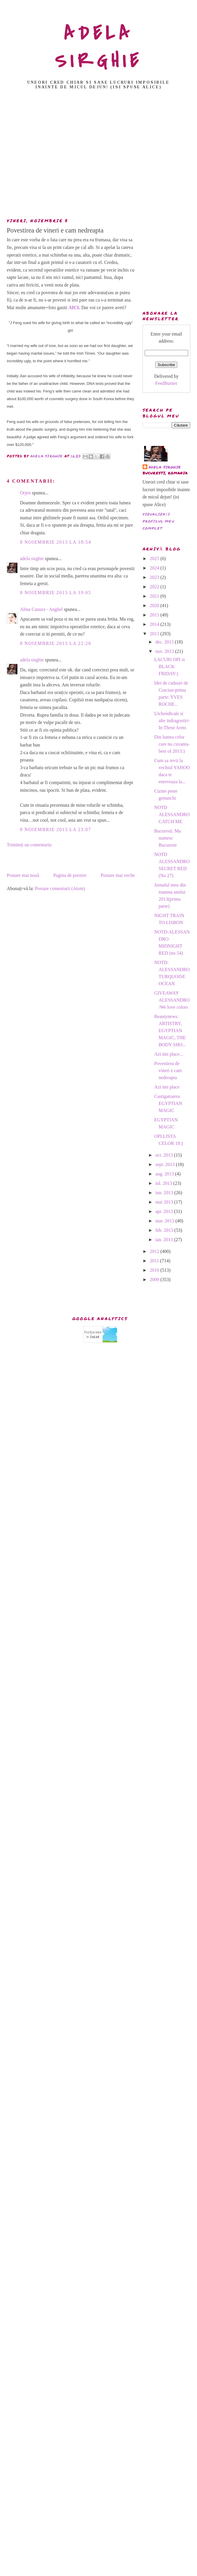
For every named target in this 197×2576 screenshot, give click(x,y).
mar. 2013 (165, 1220)
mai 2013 (164, 1201)
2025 (155, 558)
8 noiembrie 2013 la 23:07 (55, 829)
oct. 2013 (164, 1155)
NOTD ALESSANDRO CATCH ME (172, 814)
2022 (155, 586)
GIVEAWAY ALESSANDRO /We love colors (172, 1000)
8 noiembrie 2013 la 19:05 (55, 592)
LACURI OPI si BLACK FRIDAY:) (169, 666)
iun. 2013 (164, 1192)
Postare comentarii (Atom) (60, 888)
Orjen (25, 492)
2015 (155, 614)
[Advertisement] (97, 155)
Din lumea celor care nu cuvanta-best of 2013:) (172, 744)
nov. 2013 (165, 651)
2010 (155, 1270)
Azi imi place (166, 1086)
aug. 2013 (165, 1173)
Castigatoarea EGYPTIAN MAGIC (168, 1103)
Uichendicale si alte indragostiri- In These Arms (172, 720)
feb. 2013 (164, 1230)
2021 (155, 596)
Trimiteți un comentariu (29, 844)
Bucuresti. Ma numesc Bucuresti (167, 838)
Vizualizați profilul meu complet (158, 521)
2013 (155, 633)
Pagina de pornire (69, 875)
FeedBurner (166, 383)
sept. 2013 (165, 1164)
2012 (155, 1251)
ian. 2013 (164, 1239)
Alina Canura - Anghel (41, 609)
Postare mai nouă (23, 875)
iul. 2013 (164, 1183)
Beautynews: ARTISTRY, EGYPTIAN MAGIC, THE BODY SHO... (170, 1030)
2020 (155, 605)
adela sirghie (32, 558)
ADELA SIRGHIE (98, 47)
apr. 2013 (164, 1211)
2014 (155, 624)
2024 (155, 567)
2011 (155, 1260)
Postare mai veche (118, 875)
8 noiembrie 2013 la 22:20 (55, 643)
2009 (155, 1279)
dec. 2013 (165, 641)
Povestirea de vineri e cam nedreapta (168, 1070)
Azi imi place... (168, 1054)
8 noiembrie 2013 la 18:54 (55, 542)
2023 (155, 577)
